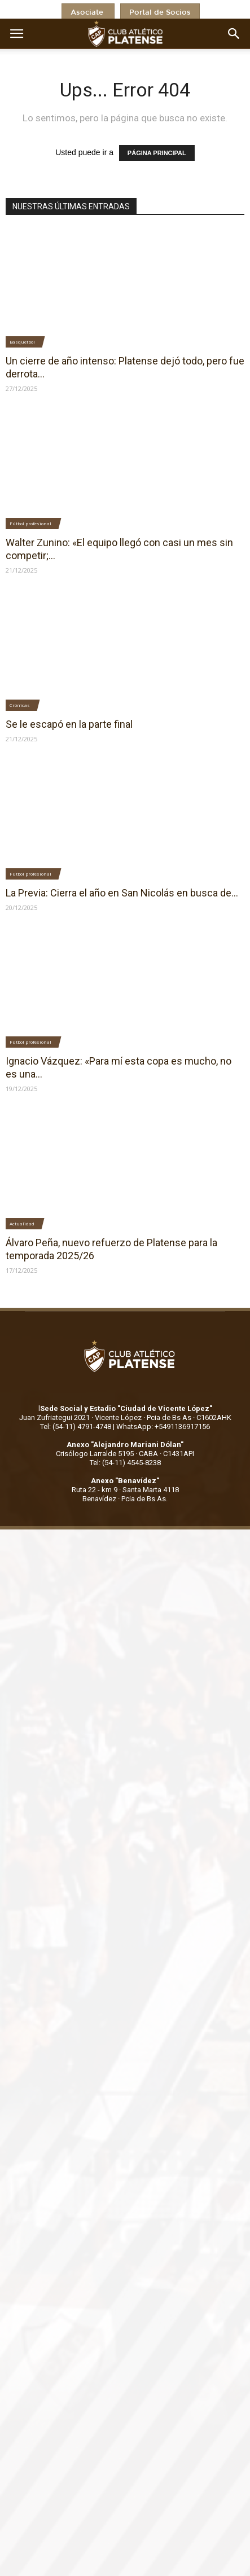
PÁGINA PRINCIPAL (157, 153)
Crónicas (20, 705)
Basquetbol (22, 342)
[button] (234, 34)
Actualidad (22, 1223)
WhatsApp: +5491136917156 (163, 1426)
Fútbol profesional (30, 523)
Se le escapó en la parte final (69, 724)
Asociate (88, 13)
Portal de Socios (160, 13)
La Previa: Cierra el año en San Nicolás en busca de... (122, 893)
